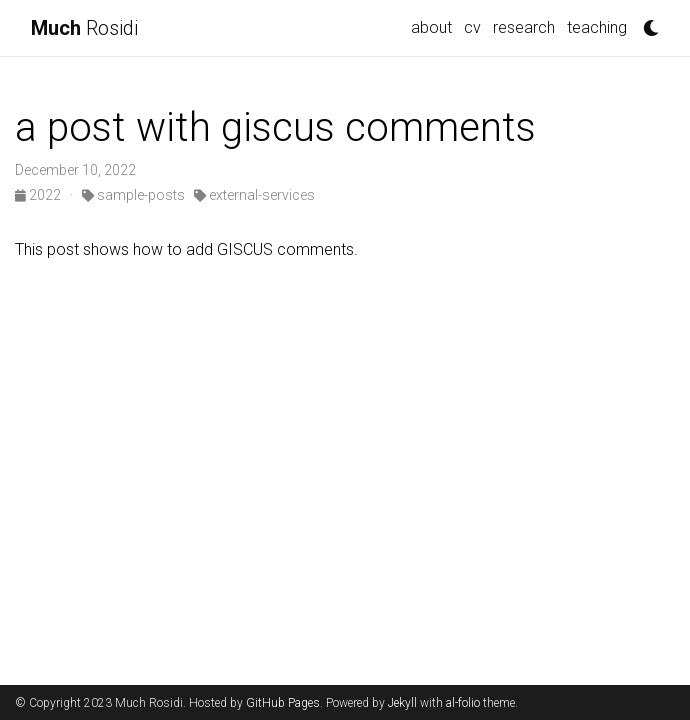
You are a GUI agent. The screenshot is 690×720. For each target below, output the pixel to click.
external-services (254, 195)
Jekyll (402, 703)
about (431, 27)
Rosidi (84, 28)
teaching (597, 27)
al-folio (463, 703)
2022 (39, 195)
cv (472, 27)
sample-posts (133, 195)
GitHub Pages (283, 703)
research (524, 27)
